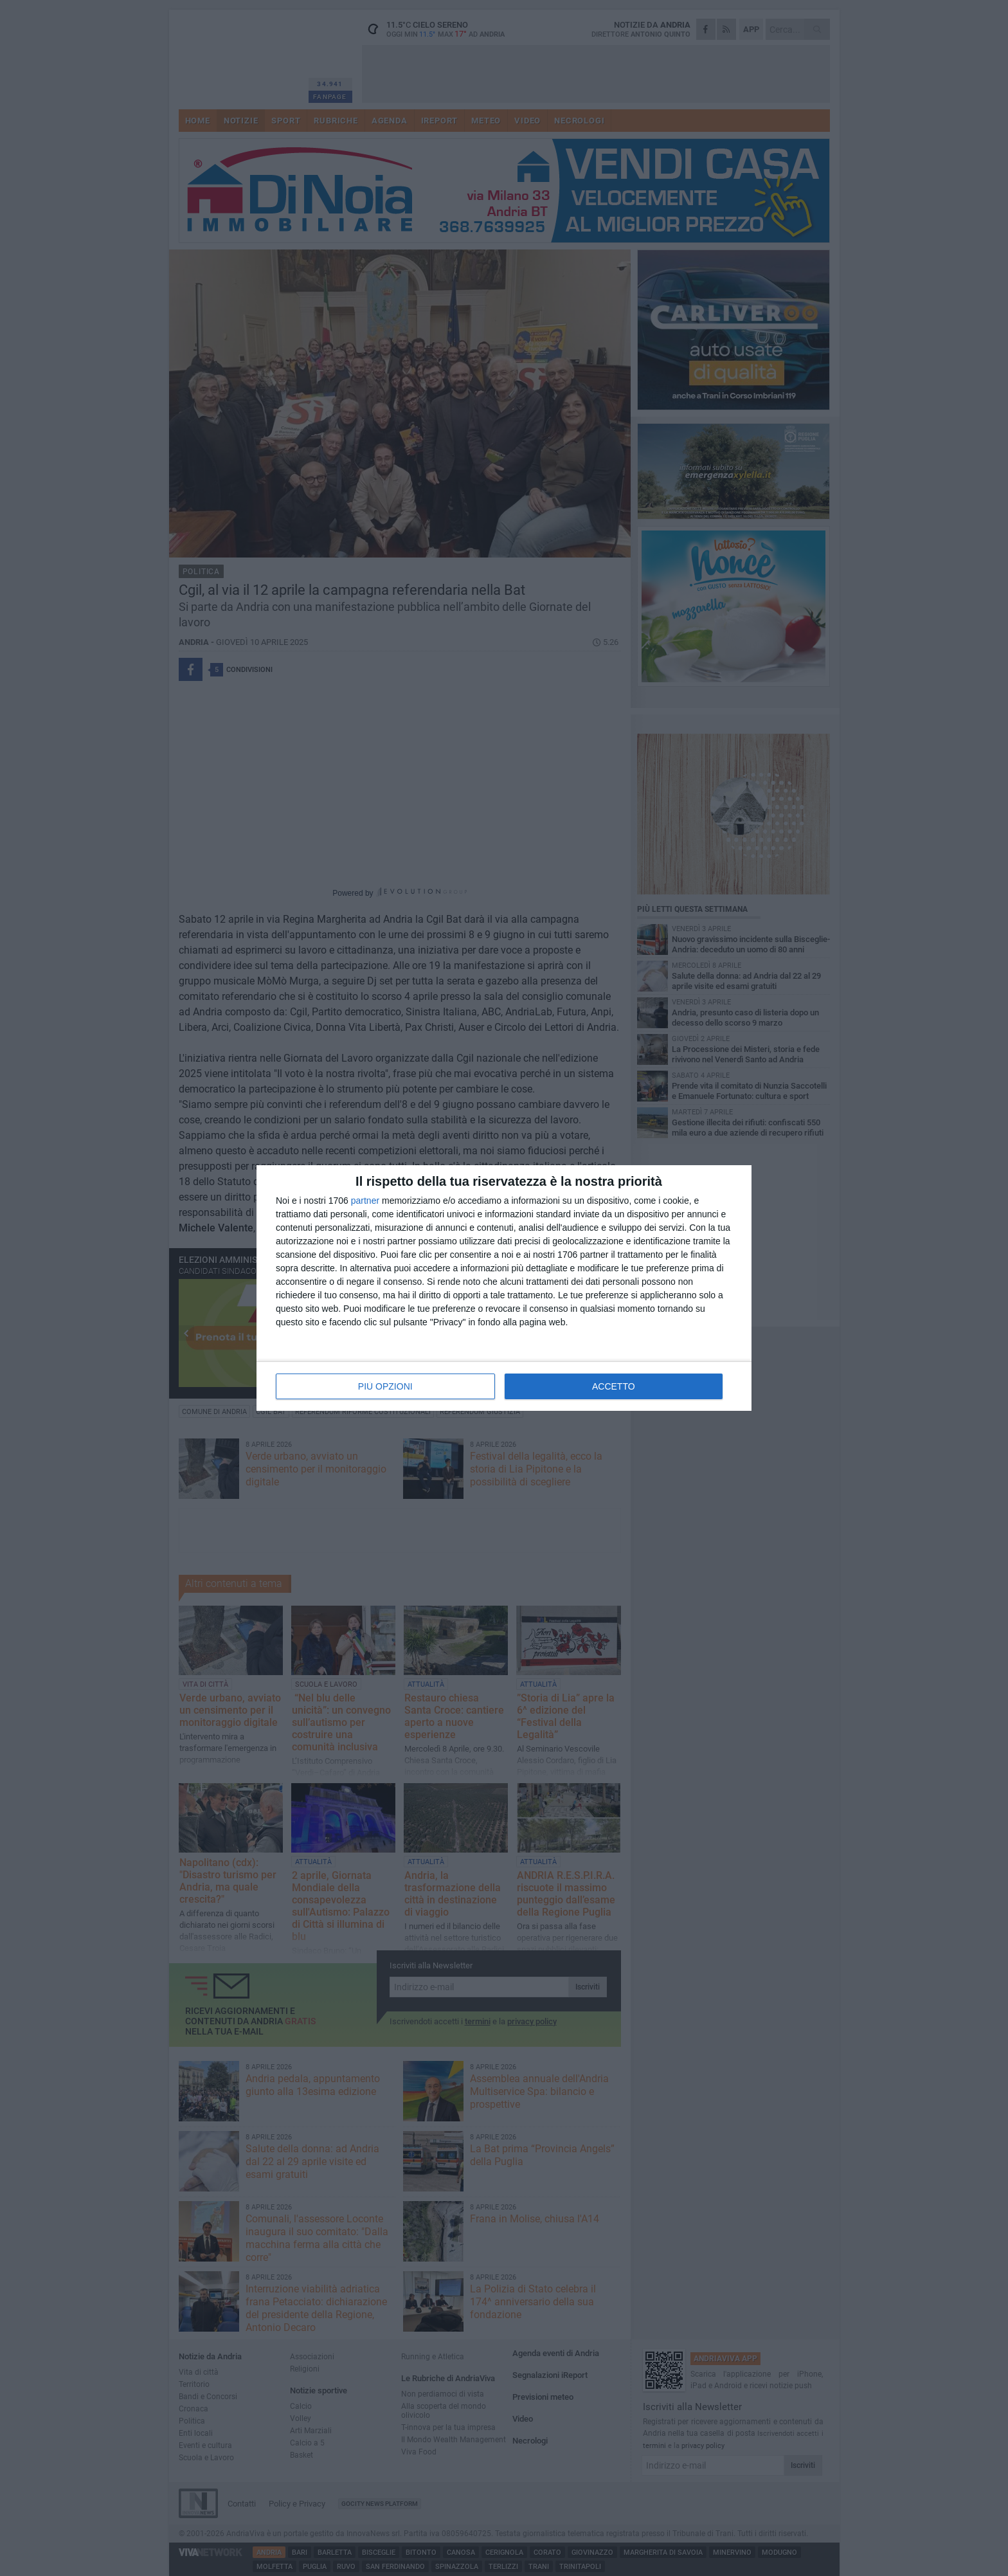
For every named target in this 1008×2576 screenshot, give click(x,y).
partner (365, 1200)
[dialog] (504, 1288)
